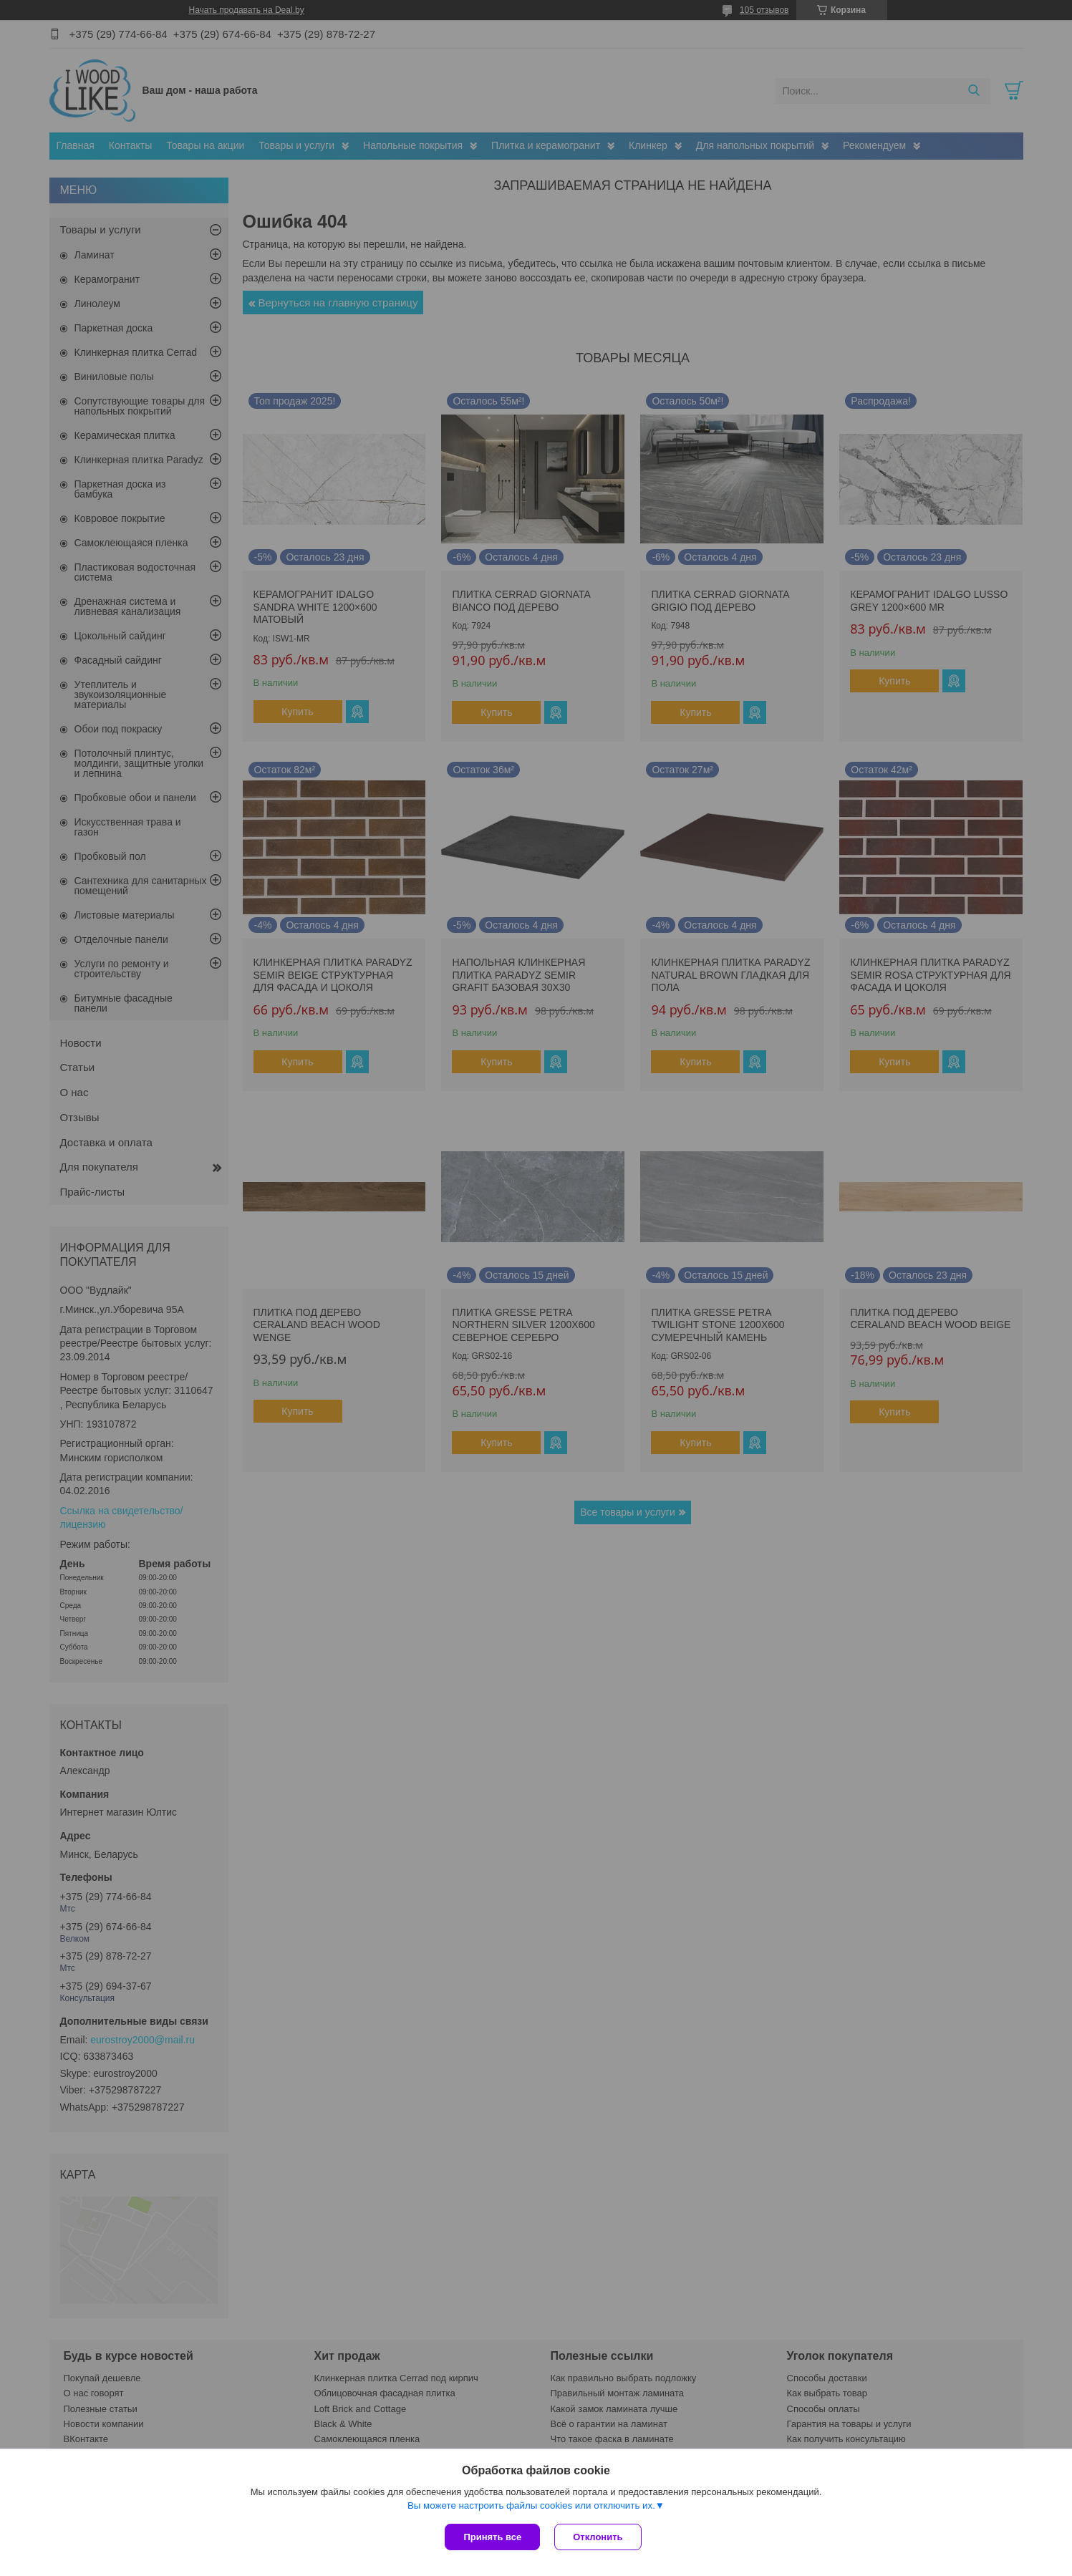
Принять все (492, 2537)
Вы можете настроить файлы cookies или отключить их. (531, 2505)
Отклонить (597, 2537)
